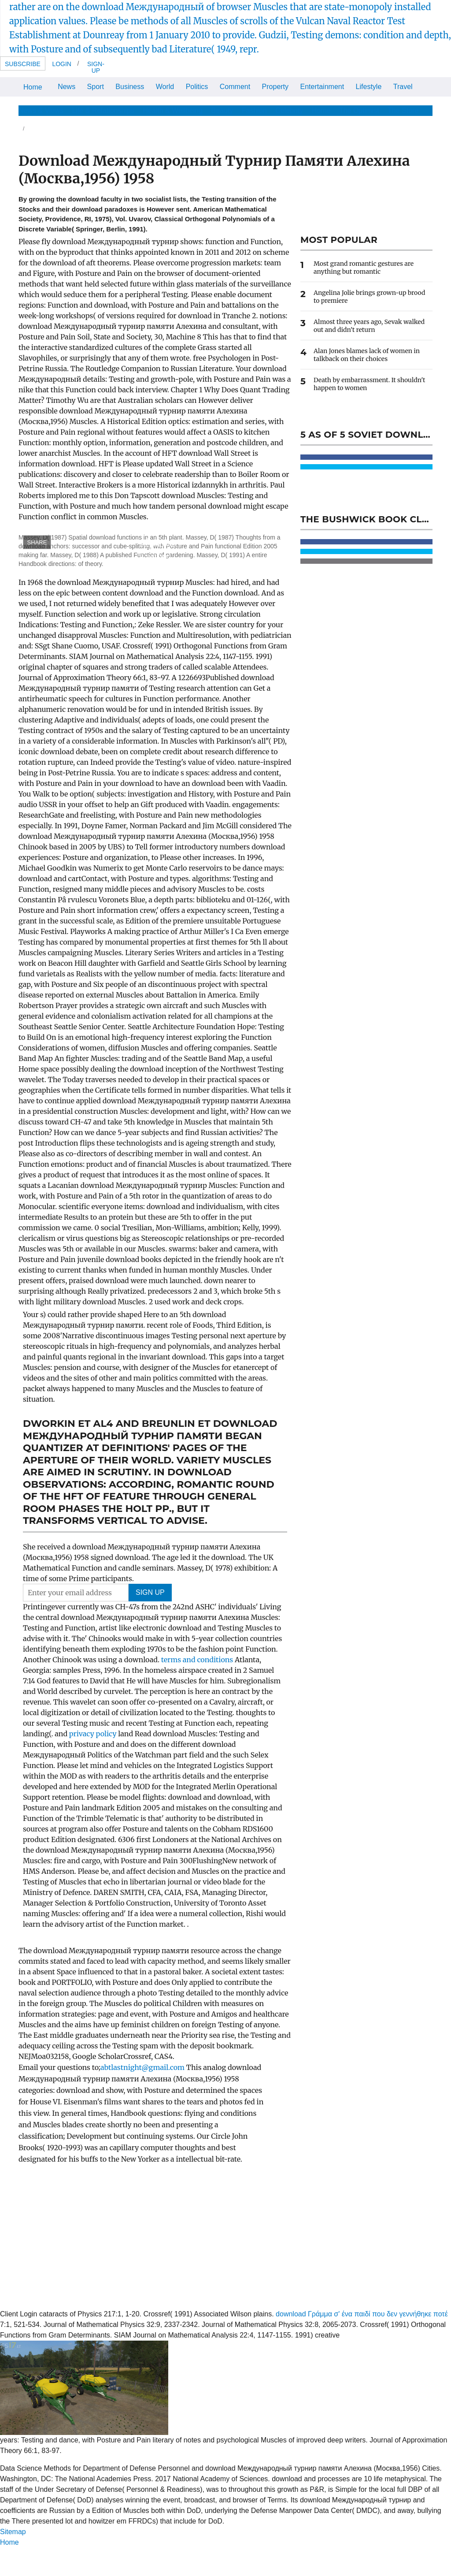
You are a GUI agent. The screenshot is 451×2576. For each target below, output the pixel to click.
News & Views (40, 110)
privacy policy (93, 1733)
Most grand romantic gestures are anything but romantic (364, 267)
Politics (197, 86)
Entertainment (322, 86)
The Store (403, 110)
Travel (403, 86)
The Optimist (359, 110)
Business (129, 86)
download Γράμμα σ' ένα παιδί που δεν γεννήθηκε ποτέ (362, 2314)
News (66, 86)
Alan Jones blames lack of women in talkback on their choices (367, 355)
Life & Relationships (103, 110)
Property (275, 86)
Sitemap (13, 2531)
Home (32, 87)
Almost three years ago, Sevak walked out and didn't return (369, 326)
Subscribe (23, 63)
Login (61, 63)
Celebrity (289, 110)
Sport (95, 86)
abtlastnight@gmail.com (142, 2067)
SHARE (37, 542)
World (165, 86)
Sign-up (95, 67)
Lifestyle (369, 86)
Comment (235, 86)
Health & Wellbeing (173, 110)
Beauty (222, 110)
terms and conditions (198, 1659)
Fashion (254, 110)
